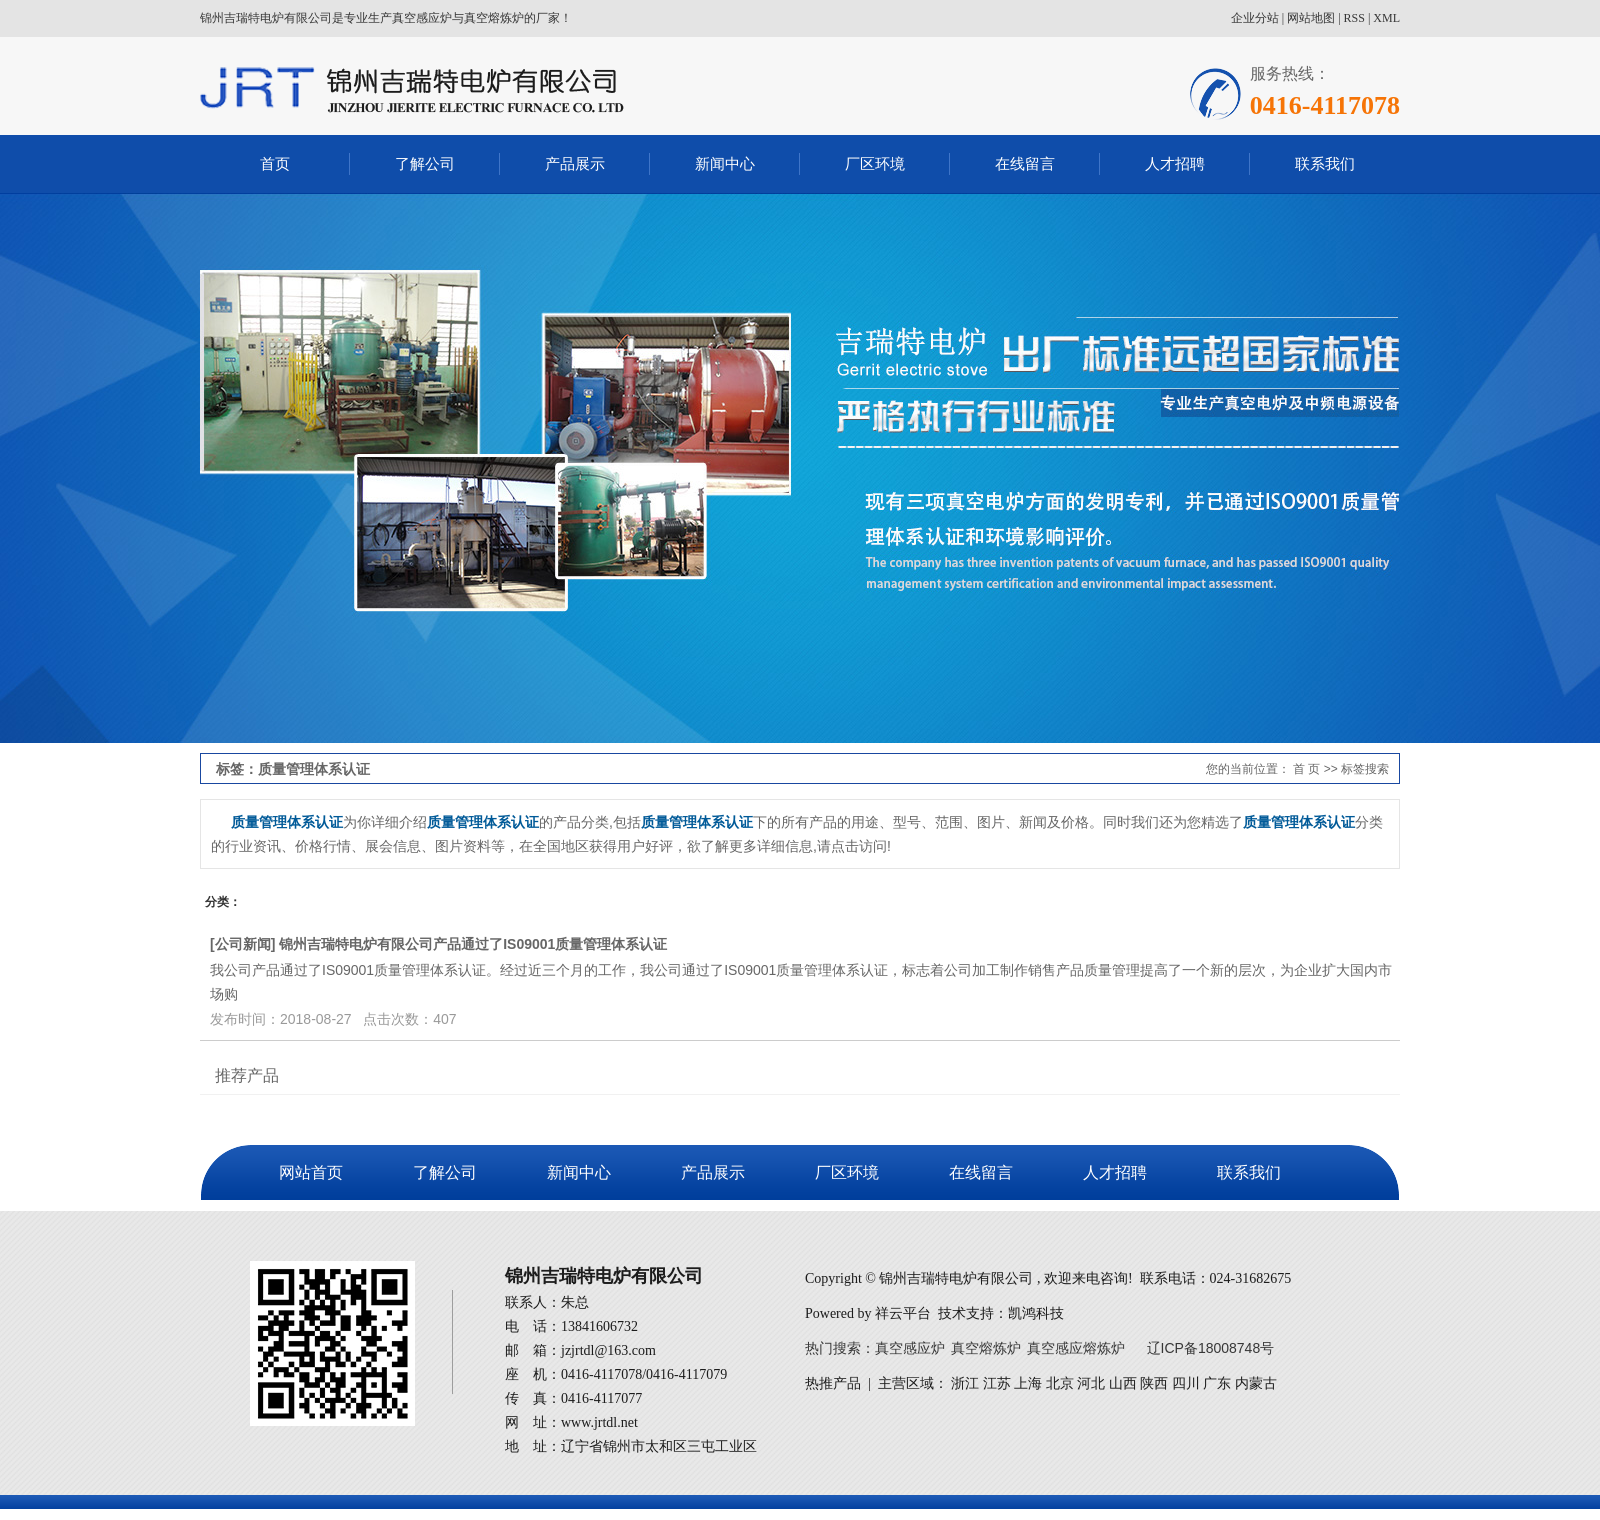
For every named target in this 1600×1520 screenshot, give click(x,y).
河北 (1091, 1383)
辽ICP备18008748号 (1211, 1348)
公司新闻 (243, 944)
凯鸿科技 (1036, 1313)
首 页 (1306, 769)
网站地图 (1311, 18)
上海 (1028, 1383)
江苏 (997, 1383)
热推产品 (833, 1383)
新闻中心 (725, 163)
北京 (1060, 1383)
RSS (1354, 18)
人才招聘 (1175, 163)
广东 (1217, 1383)
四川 (1186, 1383)
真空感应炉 (910, 1348)
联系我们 (1325, 163)
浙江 (965, 1383)
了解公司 (425, 163)
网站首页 (311, 1172)
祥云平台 (903, 1313)
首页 (275, 163)
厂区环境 (875, 163)
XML (1386, 18)
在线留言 (1025, 163)
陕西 (1154, 1383)
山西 (1123, 1383)
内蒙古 (1256, 1383)
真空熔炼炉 (986, 1348)
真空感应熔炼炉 (1076, 1348)
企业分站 (1255, 18)
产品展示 (575, 163)
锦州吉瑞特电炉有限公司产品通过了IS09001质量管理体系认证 (473, 944)
